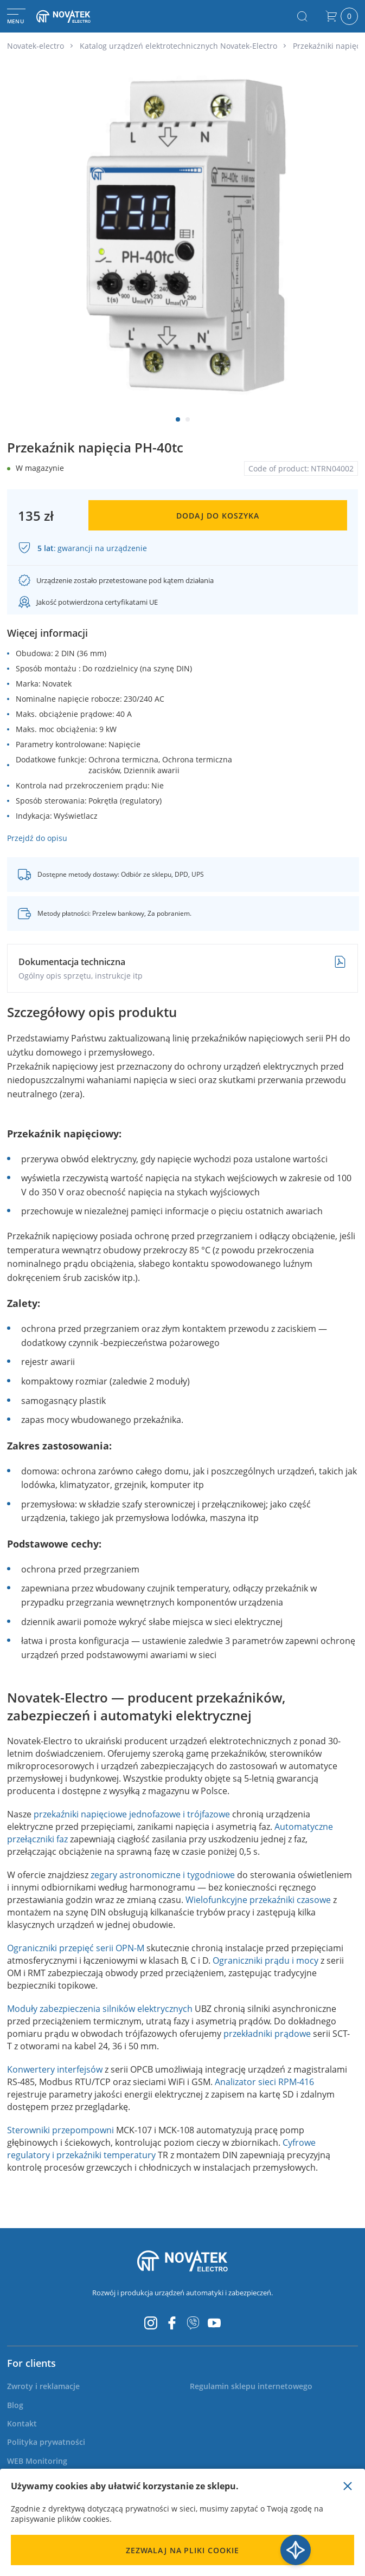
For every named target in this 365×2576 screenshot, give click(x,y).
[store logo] (73, 16)
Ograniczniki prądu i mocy (265, 1960)
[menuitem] (43, 2386)
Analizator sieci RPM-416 (264, 2082)
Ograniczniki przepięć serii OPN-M (75, 1948)
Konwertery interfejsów (55, 2069)
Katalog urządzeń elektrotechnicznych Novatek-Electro (178, 46)
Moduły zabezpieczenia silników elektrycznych (100, 2009)
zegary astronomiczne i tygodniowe (163, 1875)
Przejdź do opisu (37, 838)
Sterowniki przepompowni (60, 2130)
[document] (182, 2522)
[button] (178, 419)
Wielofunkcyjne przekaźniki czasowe (258, 1900)
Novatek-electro (35, 46)
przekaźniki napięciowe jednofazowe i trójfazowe (132, 1814)
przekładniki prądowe (267, 2034)
